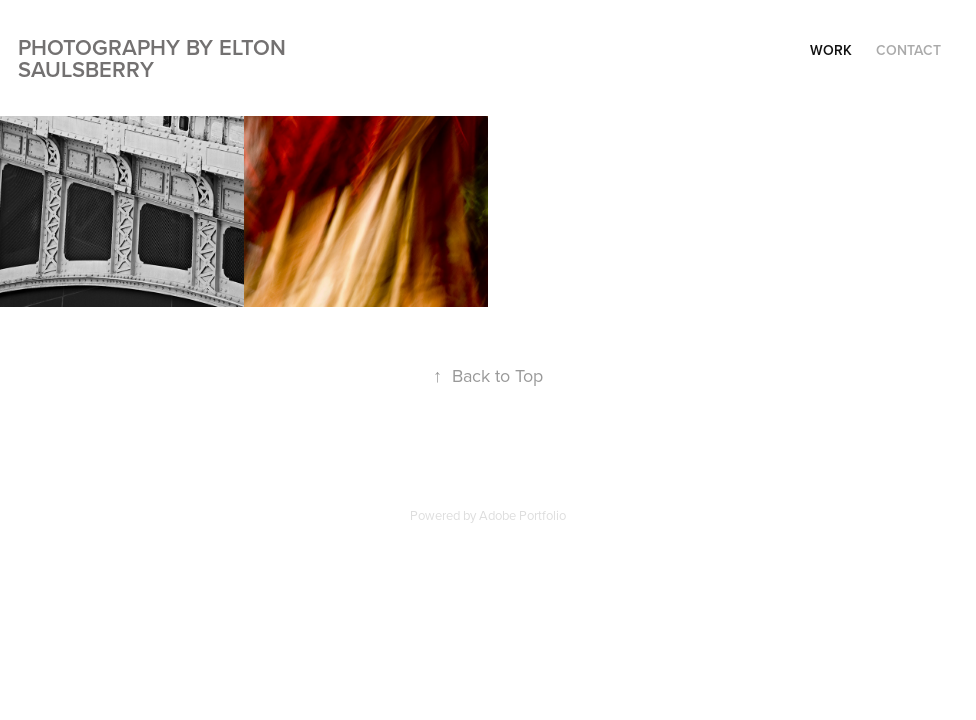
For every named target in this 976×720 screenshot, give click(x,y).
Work (831, 50)
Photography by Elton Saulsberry (155, 58)
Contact (908, 50)
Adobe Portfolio (522, 515)
